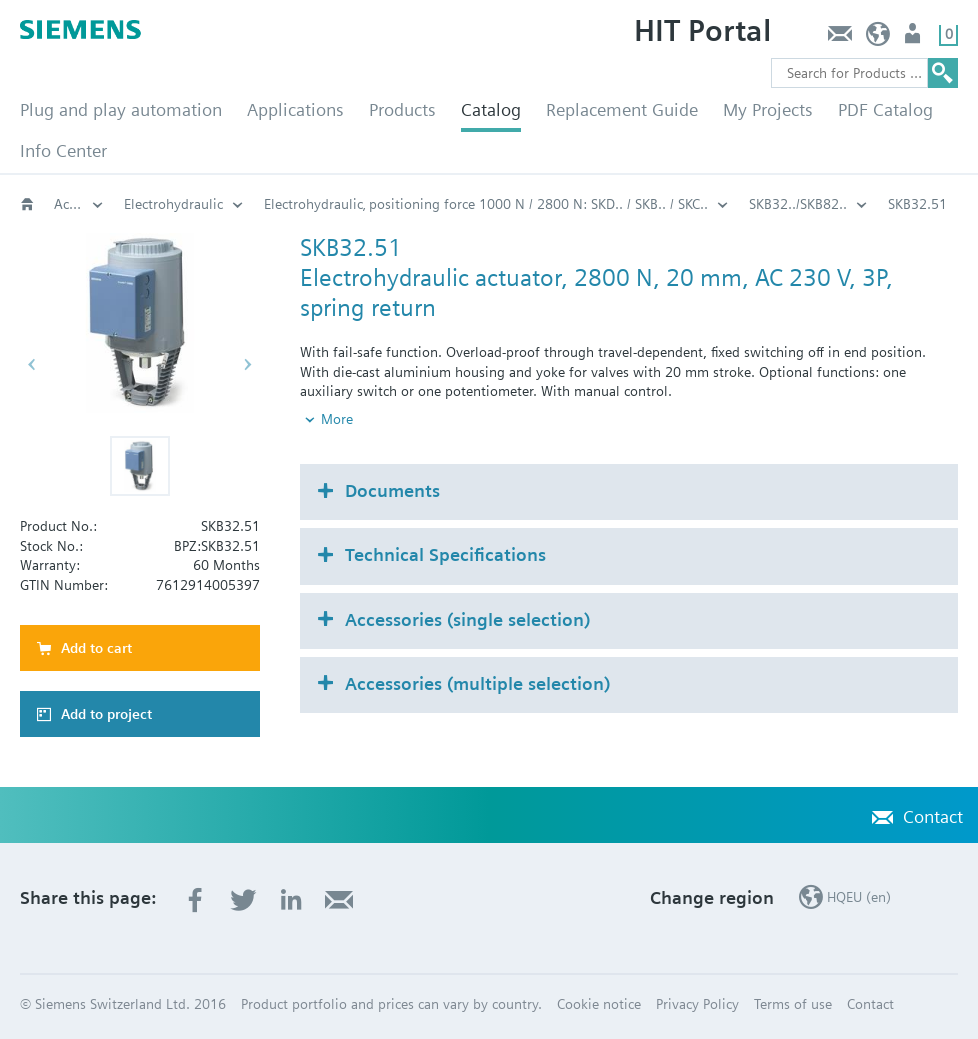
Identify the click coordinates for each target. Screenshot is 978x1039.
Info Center (63, 150)
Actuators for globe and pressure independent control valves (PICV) (79, 204)
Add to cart (96, 648)
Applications (295, 109)
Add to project (106, 714)
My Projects (768, 109)
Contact (839, 38)
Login (914, 38)
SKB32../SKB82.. (798, 204)
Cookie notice (599, 1004)
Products (402, 109)
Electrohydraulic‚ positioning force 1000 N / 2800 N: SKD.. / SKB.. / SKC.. (486, 204)
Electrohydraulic (173, 204)
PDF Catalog (885, 109)
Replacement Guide (622, 109)
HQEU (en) (878, 38)
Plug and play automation (121, 109)
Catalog (491, 109)
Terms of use (793, 1004)
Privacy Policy (697, 1004)
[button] (140, 466)
